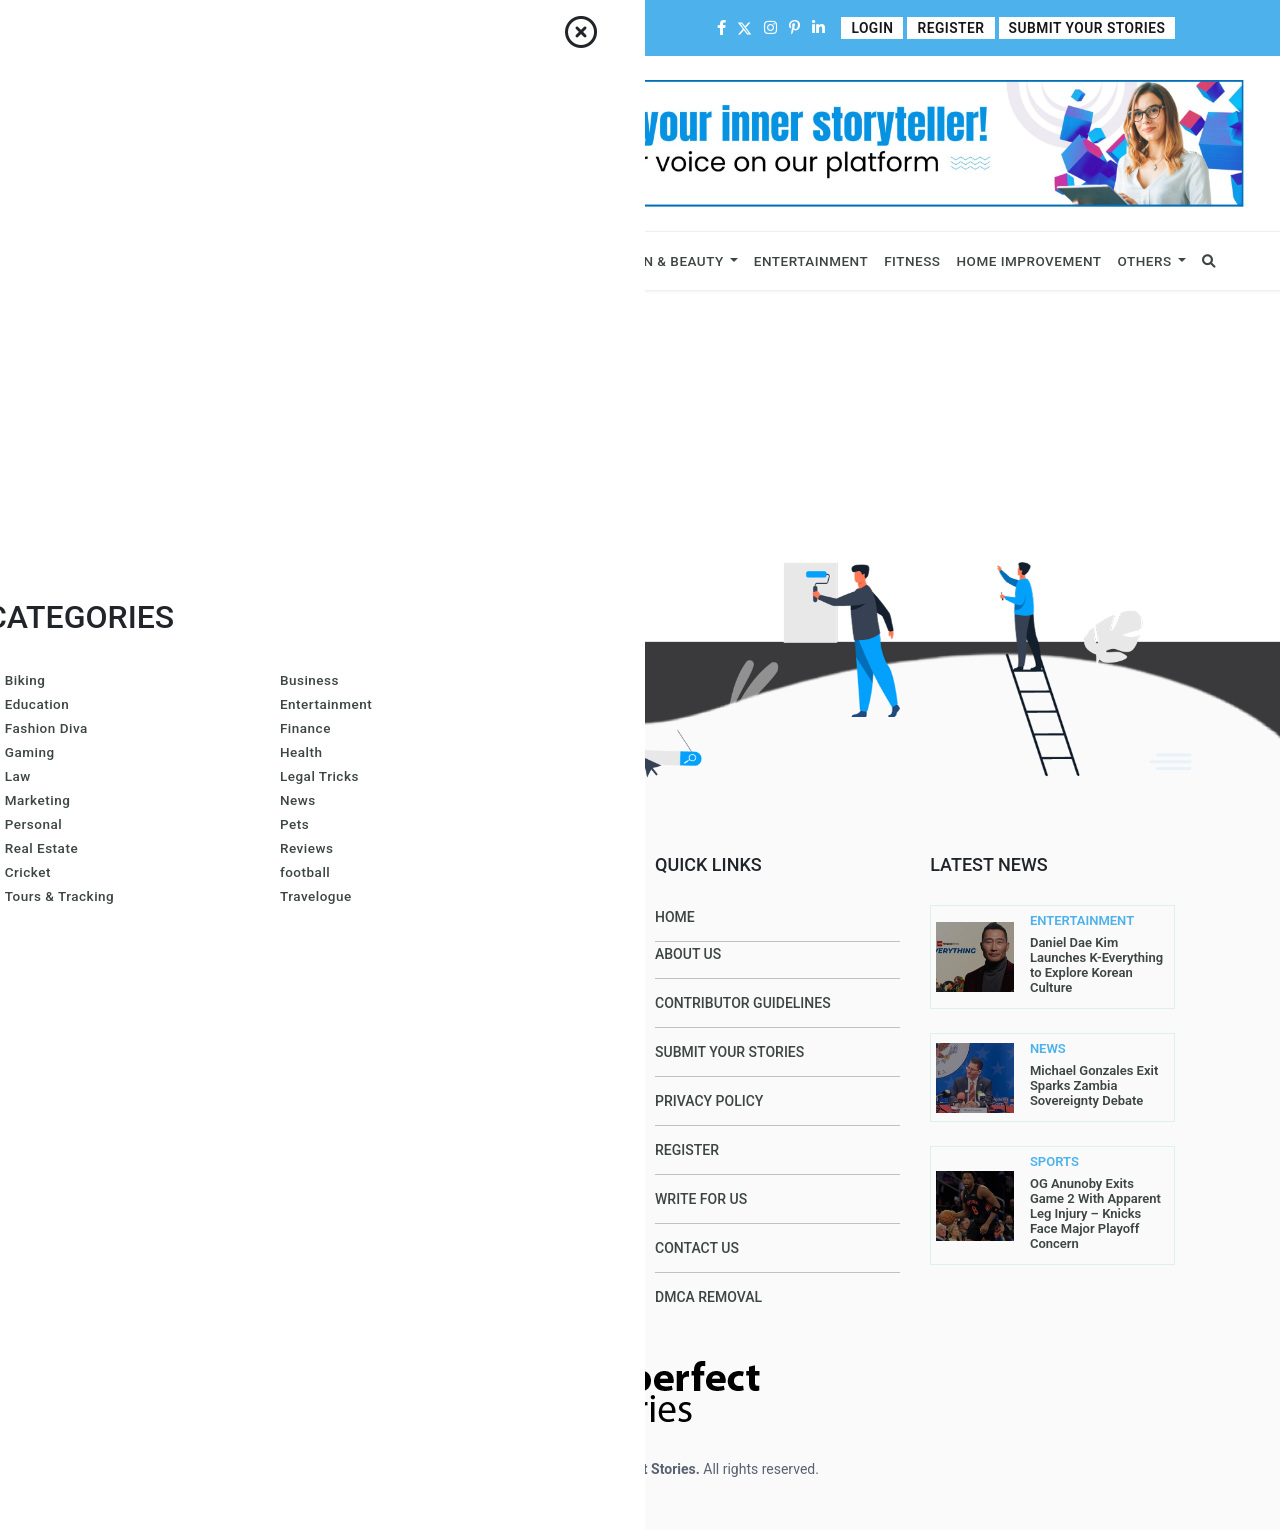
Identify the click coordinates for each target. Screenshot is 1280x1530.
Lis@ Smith (430, 1037)
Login (885, 28)
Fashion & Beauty (658, 261)
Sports (451, 261)
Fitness (912, 261)
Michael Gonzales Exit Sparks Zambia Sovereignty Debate (1094, 1085)
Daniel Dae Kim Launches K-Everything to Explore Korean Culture (1096, 965)
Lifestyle (543, 261)
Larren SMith (555, 985)
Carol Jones (437, 1245)
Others (1145, 261)
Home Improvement (1029, 261)
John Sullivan (443, 1297)
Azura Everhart (450, 1089)
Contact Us (267, 28)
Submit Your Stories (1091, 28)
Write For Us (520, 28)
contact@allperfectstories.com (240, 1160)
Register (961, 28)
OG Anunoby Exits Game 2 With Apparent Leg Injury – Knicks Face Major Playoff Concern (1095, 1213)
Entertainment (811, 261)
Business (121, 261)
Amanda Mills (555, 933)
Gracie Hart (435, 985)
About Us (188, 28)
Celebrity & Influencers (262, 261)
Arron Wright (442, 1141)
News (388, 261)
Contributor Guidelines (391, 28)
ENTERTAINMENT (1067, 921)
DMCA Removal (708, 1297)
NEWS (1048, 1049)
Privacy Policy (709, 1101)
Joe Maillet (434, 933)
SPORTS (1054, 1162)
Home (125, 28)
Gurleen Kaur (441, 1193)
